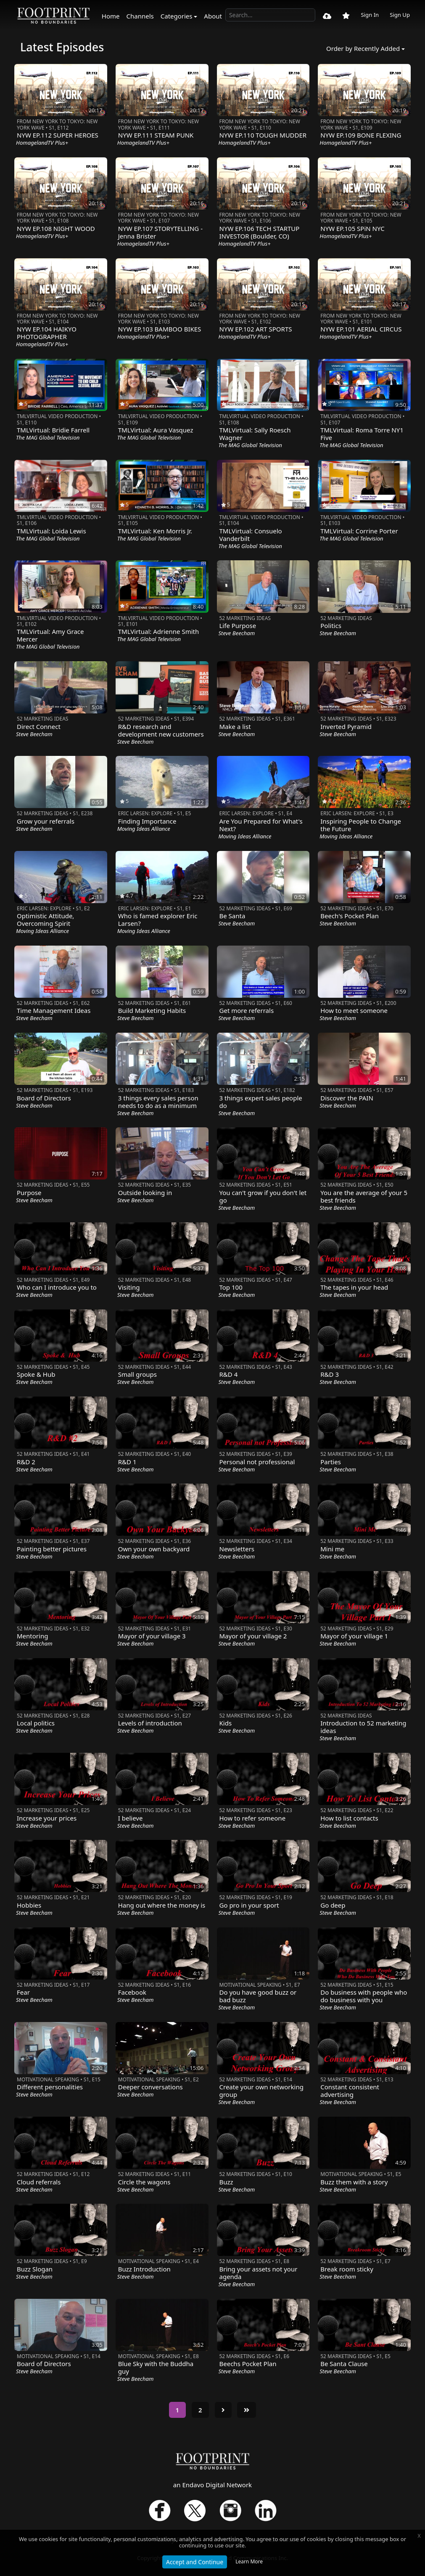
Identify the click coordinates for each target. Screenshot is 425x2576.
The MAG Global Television (47, 437)
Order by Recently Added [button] (363, 48)
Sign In (370, 15)
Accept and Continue (194, 2562)
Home (111, 16)
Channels (140, 16)
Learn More (249, 2561)
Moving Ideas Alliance (143, 828)
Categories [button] (177, 16)
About (213, 16)
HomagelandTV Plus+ (42, 142)
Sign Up (400, 15)
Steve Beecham (237, 633)
